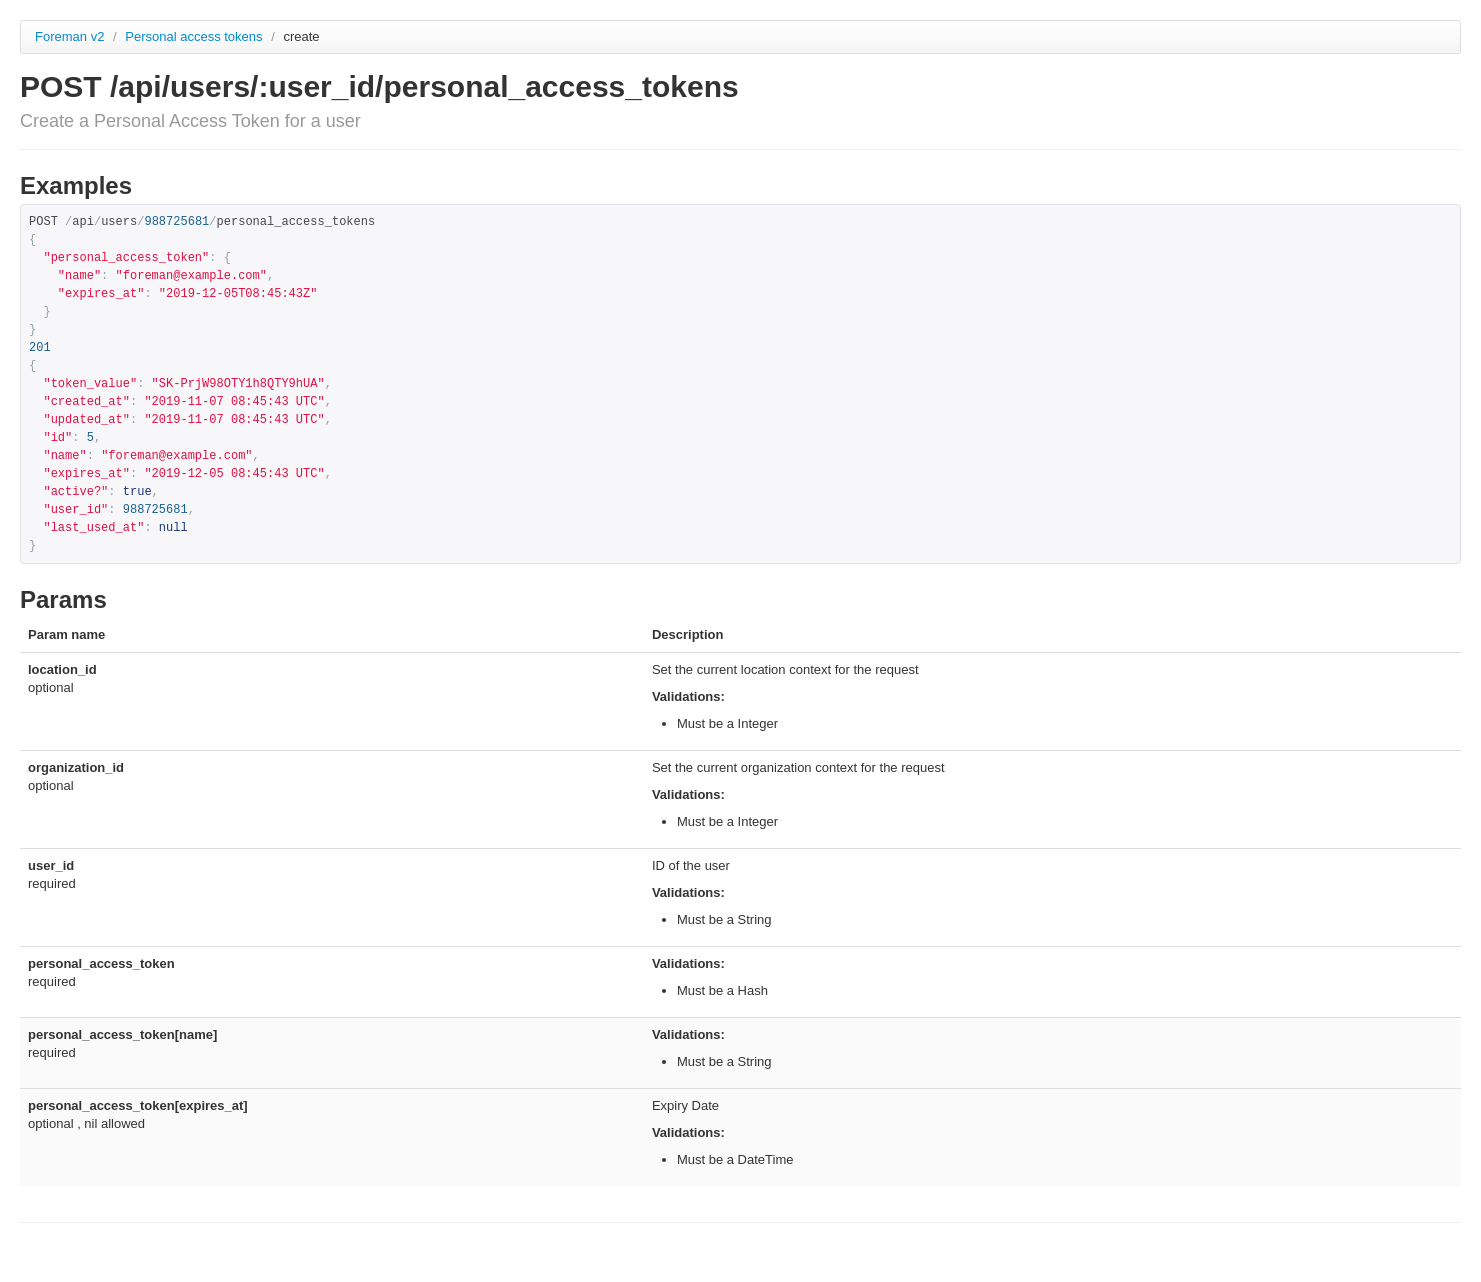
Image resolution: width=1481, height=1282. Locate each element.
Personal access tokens (195, 36)
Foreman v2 (69, 36)
